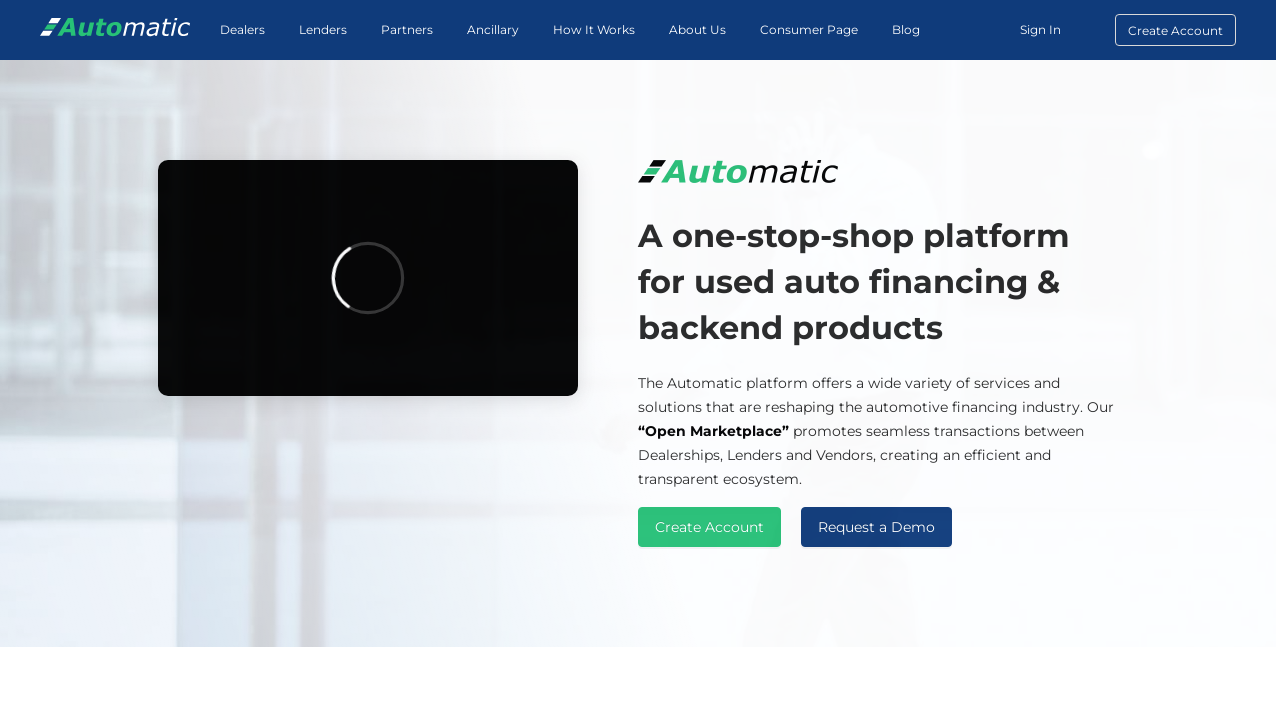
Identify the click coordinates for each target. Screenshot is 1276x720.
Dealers (242, 29)
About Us (697, 29)
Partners (407, 29)
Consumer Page (809, 29)
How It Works (594, 29)
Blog (906, 29)
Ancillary (493, 29)
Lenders (323, 29)
